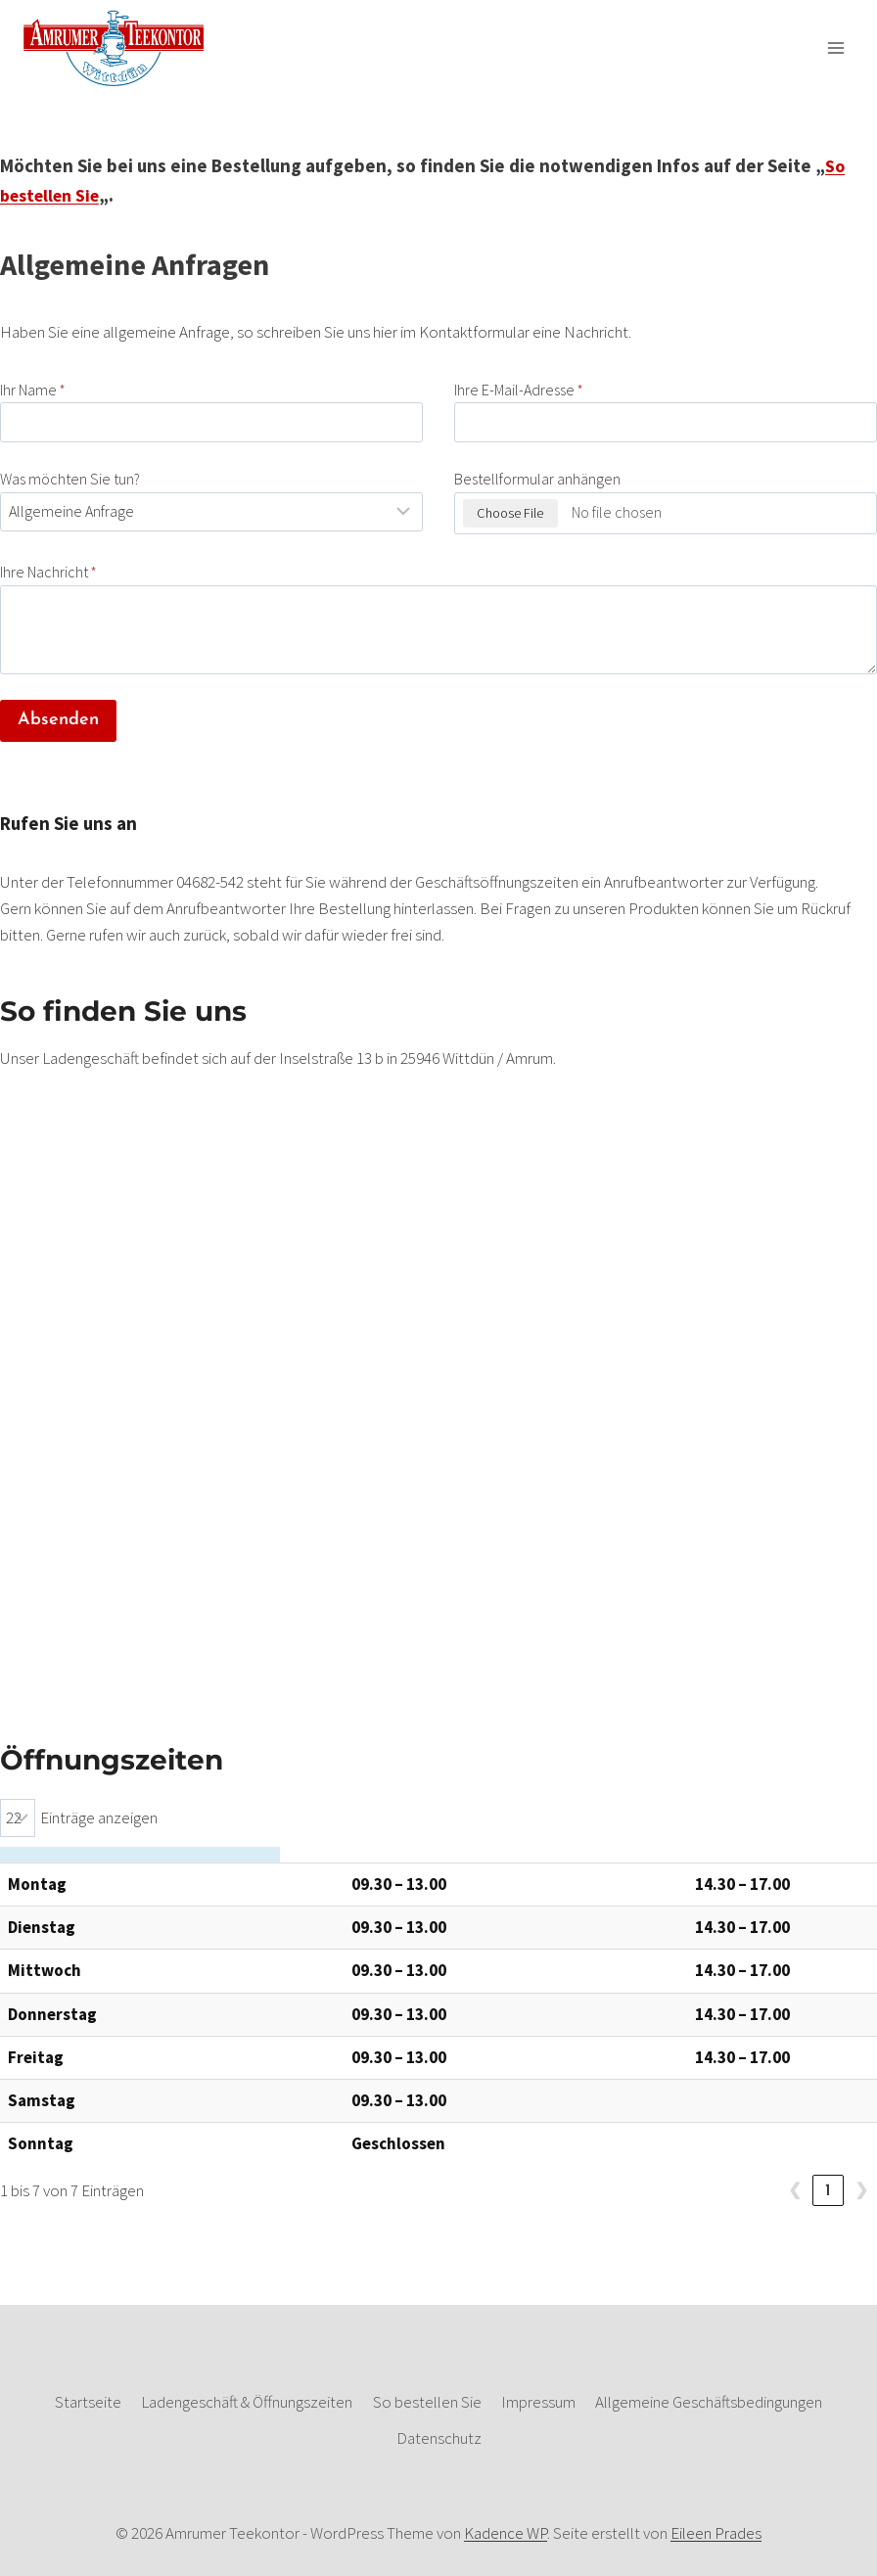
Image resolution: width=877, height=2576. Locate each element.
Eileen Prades (716, 2533)
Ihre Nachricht (48, 571)
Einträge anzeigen (99, 1817)
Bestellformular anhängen (537, 478)
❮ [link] (795, 2191)
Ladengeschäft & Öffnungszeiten (246, 2402)
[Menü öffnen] (835, 47)
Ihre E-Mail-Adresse (518, 389)
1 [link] (828, 2191)
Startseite (88, 2402)
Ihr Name (33, 389)
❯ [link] (861, 2191)
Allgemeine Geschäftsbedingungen (708, 2402)
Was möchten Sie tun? (70, 478)
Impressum (538, 2402)
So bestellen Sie (427, 2402)
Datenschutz (439, 2438)
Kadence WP (505, 2533)
